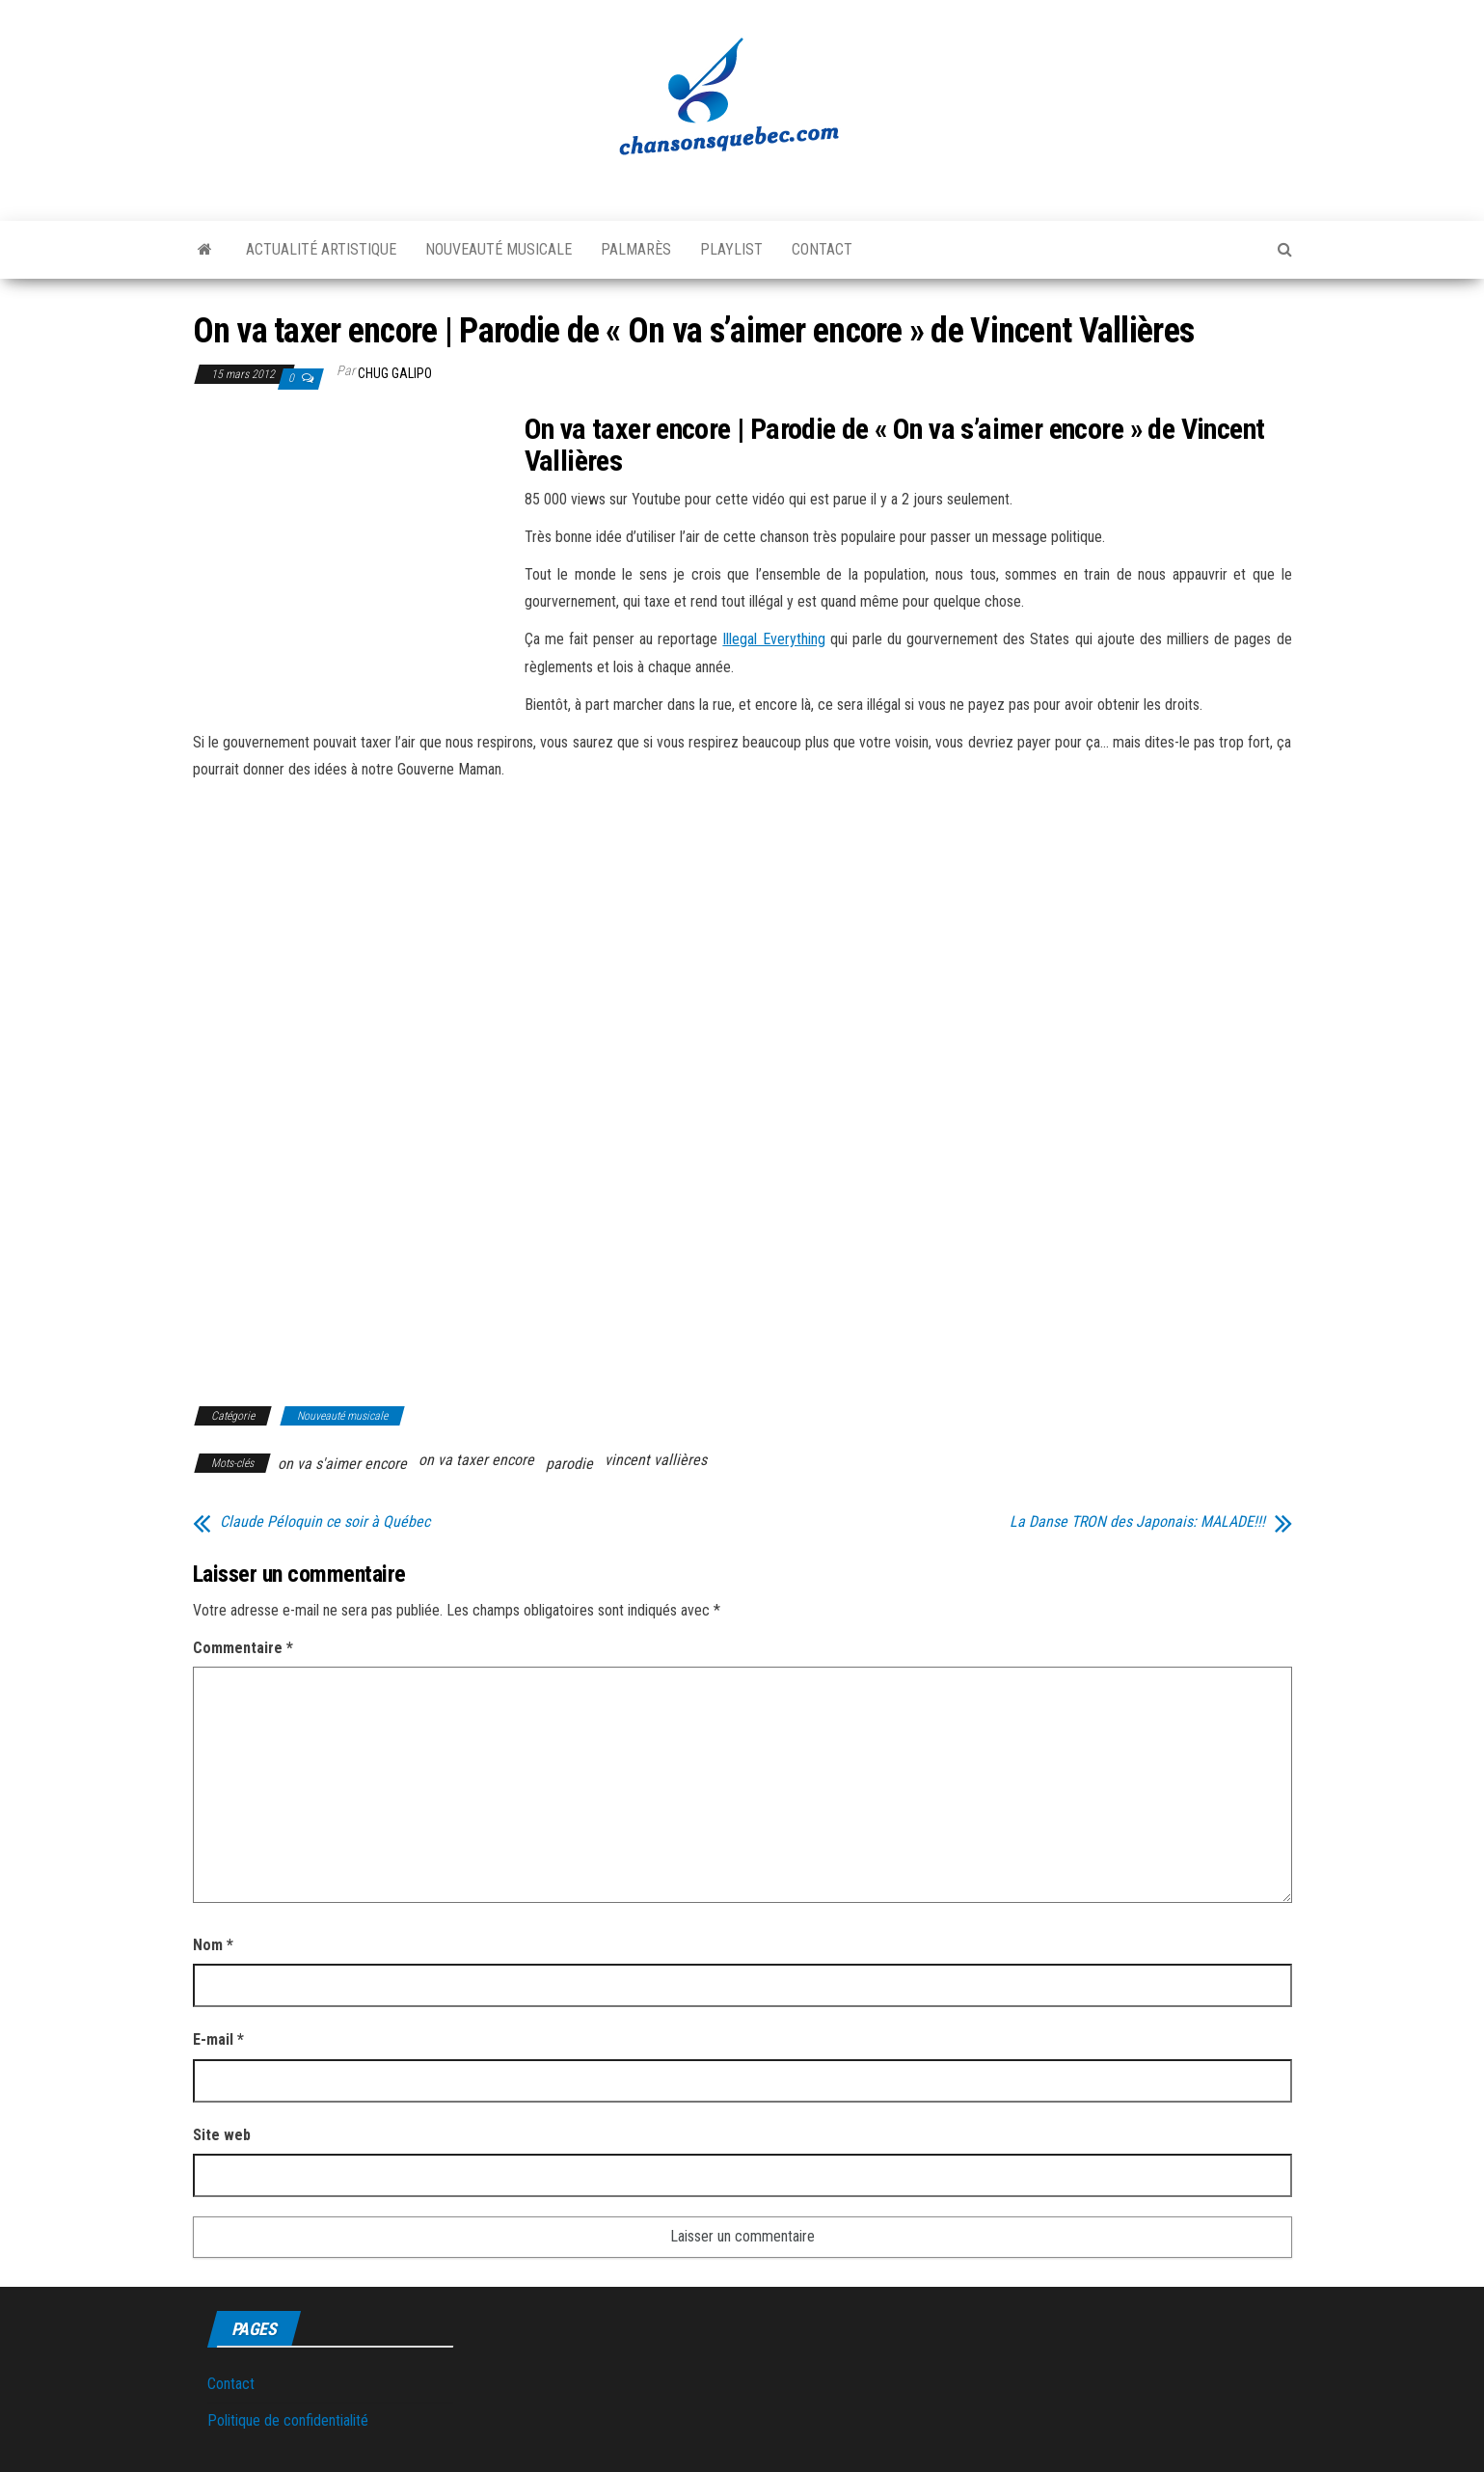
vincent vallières (656, 1460)
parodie (569, 1463)
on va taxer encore (476, 1460)
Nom (213, 1945)
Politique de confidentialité (287, 2420)
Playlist (731, 249)
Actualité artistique (321, 249)
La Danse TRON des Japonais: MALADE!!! (1137, 1522)
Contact (822, 249)
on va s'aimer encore (342, 1463)
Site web (222, 2135)
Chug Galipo (395, 373)
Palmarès (636, 249)
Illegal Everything (773, 639)
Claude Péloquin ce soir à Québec (325, 1522)
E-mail (218, 2039)
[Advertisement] (355, 556)
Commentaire (243, 1648)
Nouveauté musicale (498, 249)
